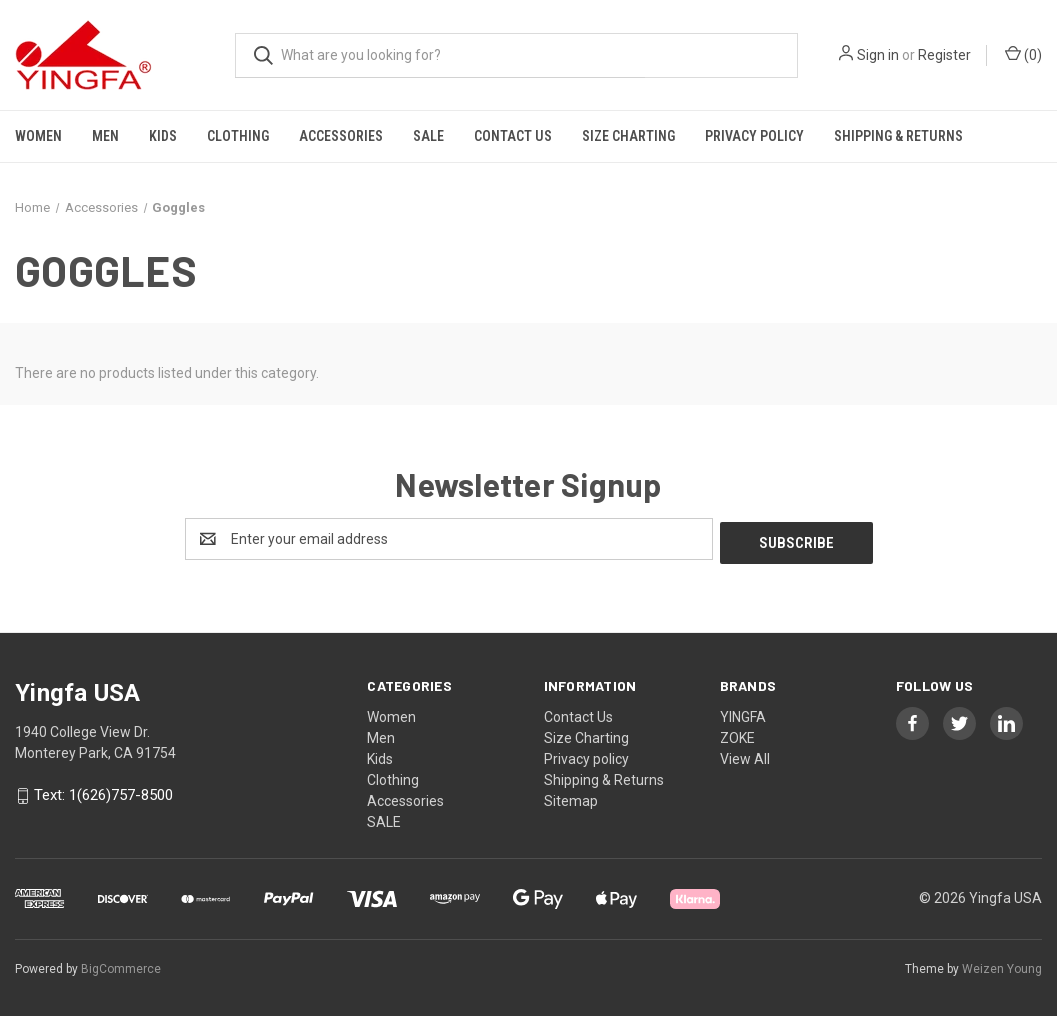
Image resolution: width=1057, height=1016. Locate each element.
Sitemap (571, 797)
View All (745, 755)
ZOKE (737, 734)
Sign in (878, 55)
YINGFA (743, 713)
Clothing (238, 136)
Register (944, 55)
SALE (428, 136)
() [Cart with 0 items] (1023, 54)
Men (105, 136)
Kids (163, 136)
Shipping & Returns (898, 136)
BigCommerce (121, 965)
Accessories (341, 136)
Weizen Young (1002, 965)
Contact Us (513, 136)
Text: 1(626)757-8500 (103, 792)
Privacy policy (754, 136)
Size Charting (628, 136)
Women (38, 136)
